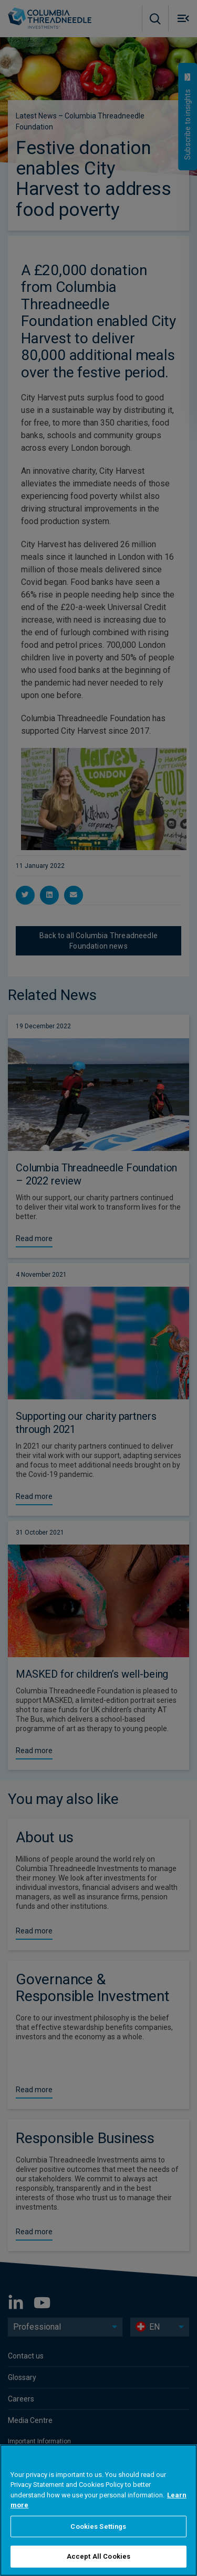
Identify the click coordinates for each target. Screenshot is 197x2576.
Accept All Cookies (98, 2556)
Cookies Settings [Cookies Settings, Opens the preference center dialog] (98, 2526)
